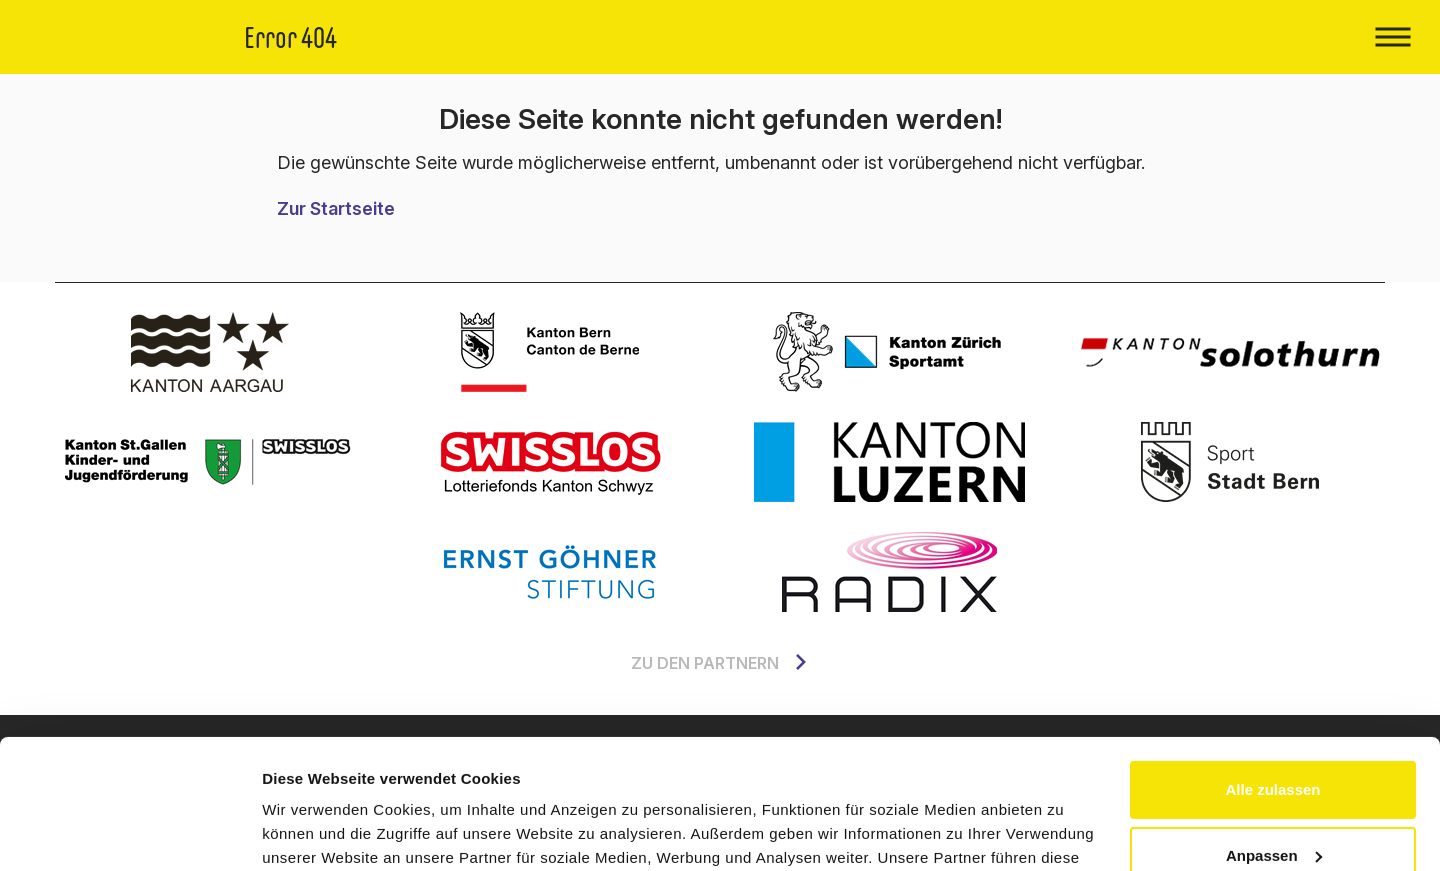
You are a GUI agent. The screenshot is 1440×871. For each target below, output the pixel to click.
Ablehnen (1273, 791)
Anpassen (1274, 725)
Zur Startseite (336, 208)
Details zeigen (312, 831)
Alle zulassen (1272, 660)
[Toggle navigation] (1392, 37)
